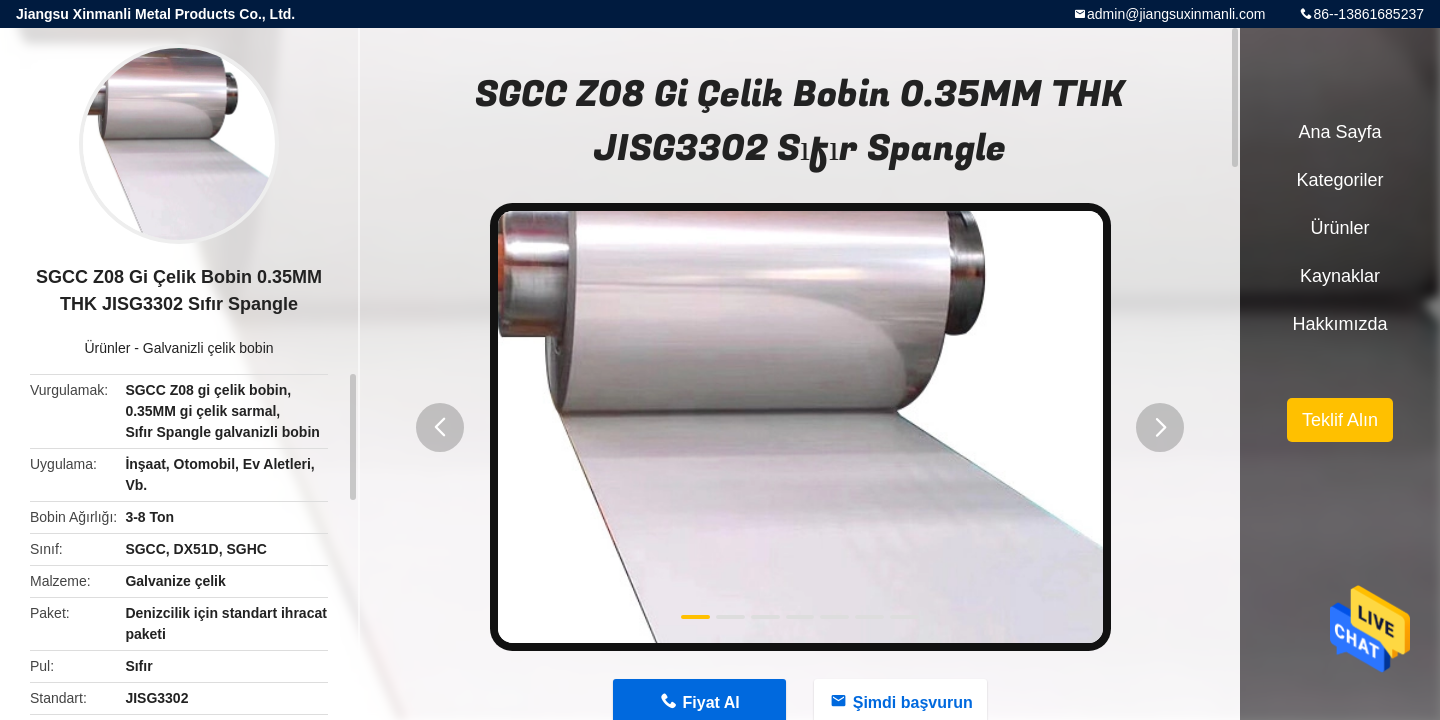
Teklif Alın (1340, 420)
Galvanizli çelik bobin (208, 348)
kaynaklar (1340, 276)
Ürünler (107, 348)
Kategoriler (1339, 180)
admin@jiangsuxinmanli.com (1176, 14)
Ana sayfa (1339, 132)
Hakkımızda (1339, 324)
